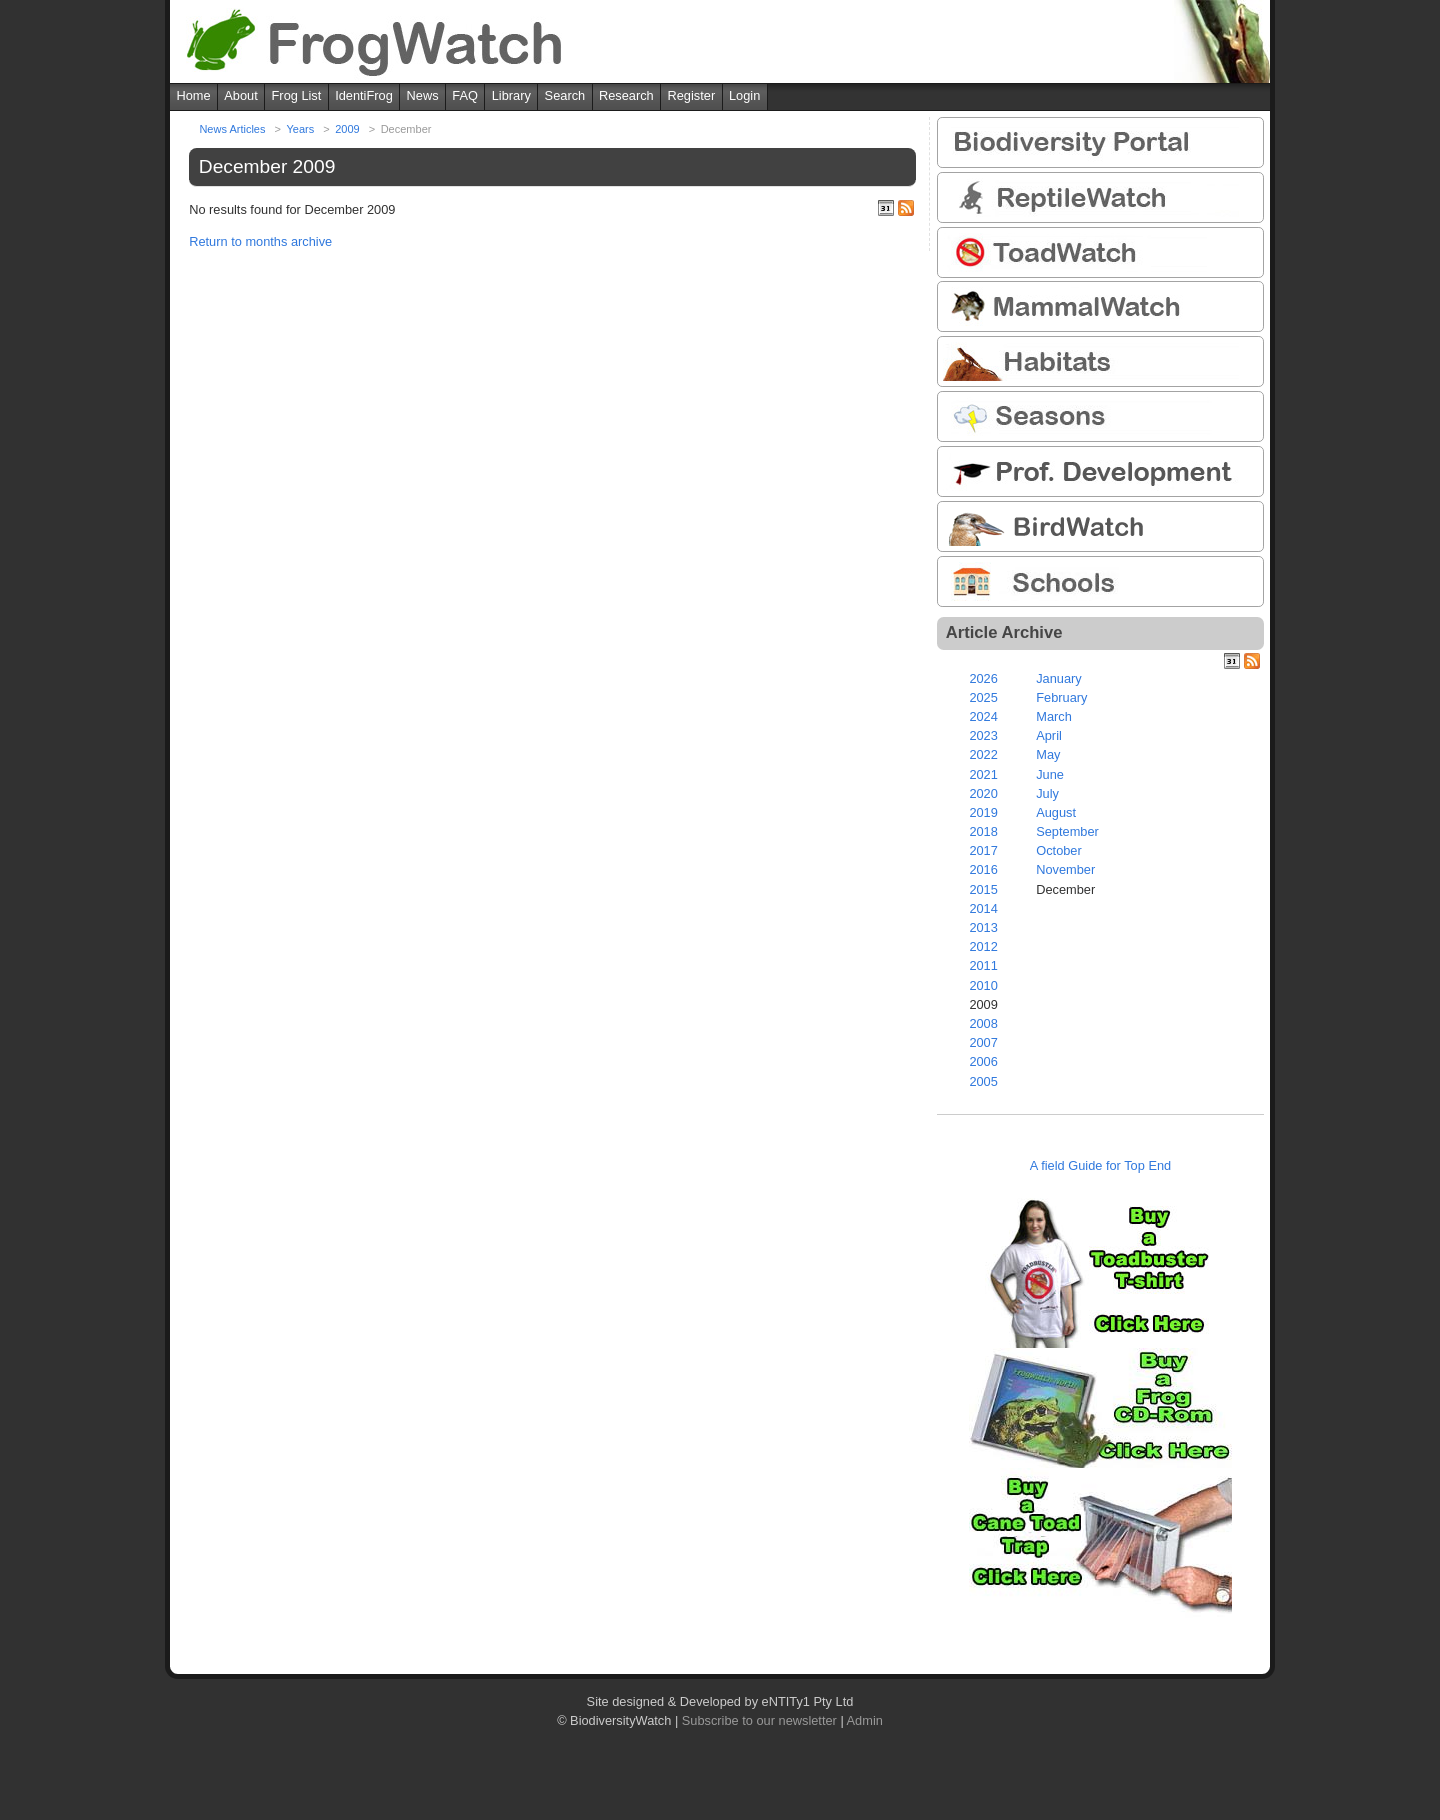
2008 (983, 1023)
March (1054, 716)
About (240, 95)
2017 (983, 850)
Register (692, 95)
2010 (983, 985)
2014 (983, 908)
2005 (983, 1081)
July (1047, 793)
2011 (983, 965)
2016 (983, 869)
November (1065, 869)
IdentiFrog (364, 95)
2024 (983, 716)
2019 (983, 812)
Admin (865, 1720)
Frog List (297, 95)
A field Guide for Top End (1100, 1165)
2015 (983, 889)
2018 (983, 831)
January (1059, 678)
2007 (983, 1042)
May (1048, 754)
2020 (983, 793)
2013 (983, 927)
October (1059, 850)
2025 (983, 697)
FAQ (465, 95)
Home (193, 95)
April (1049, 735)
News (423, 95)
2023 (983, 735)
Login (744, 95)
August (1056, 812)
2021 (983, 774)
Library (511, 95)
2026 (983, 678)
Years (300, 129)
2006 (983, 1061)
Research (626, 95)
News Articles (232, 129)
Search (565, 95)
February (1061, 697)
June (1050, 774)
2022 (983, 754)
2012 (983, 946)
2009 (347, 129)
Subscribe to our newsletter (759, 1720)
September (1067, 831)
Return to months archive (260, 241)
